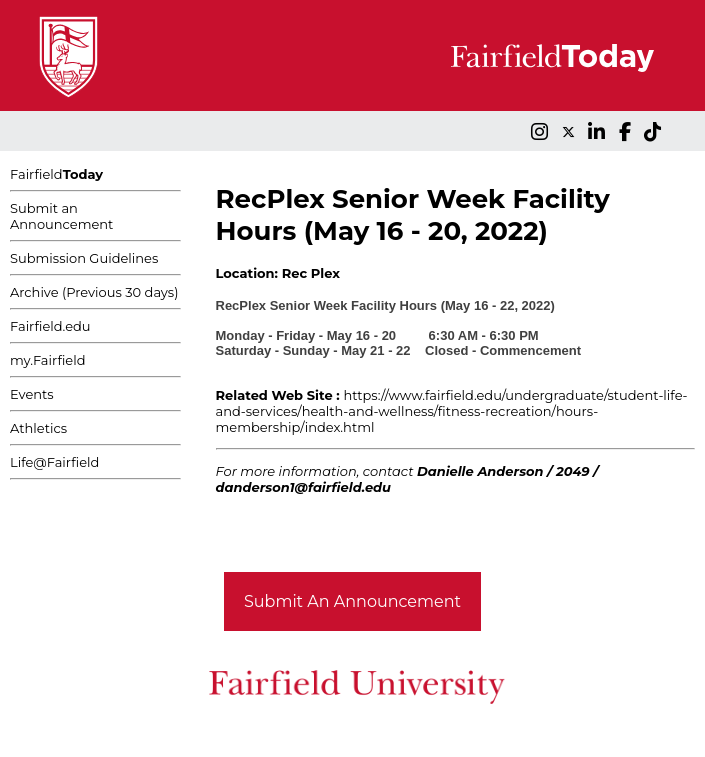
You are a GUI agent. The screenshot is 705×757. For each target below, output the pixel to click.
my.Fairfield (48, 360)
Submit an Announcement (61, 216)
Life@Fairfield (54, 462)
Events (32, 394)
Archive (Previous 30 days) (94, 292)
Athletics (38, 428)
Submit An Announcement (352, 601)
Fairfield (56, 174)
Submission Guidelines (84, 258)
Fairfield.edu (50, 326)
